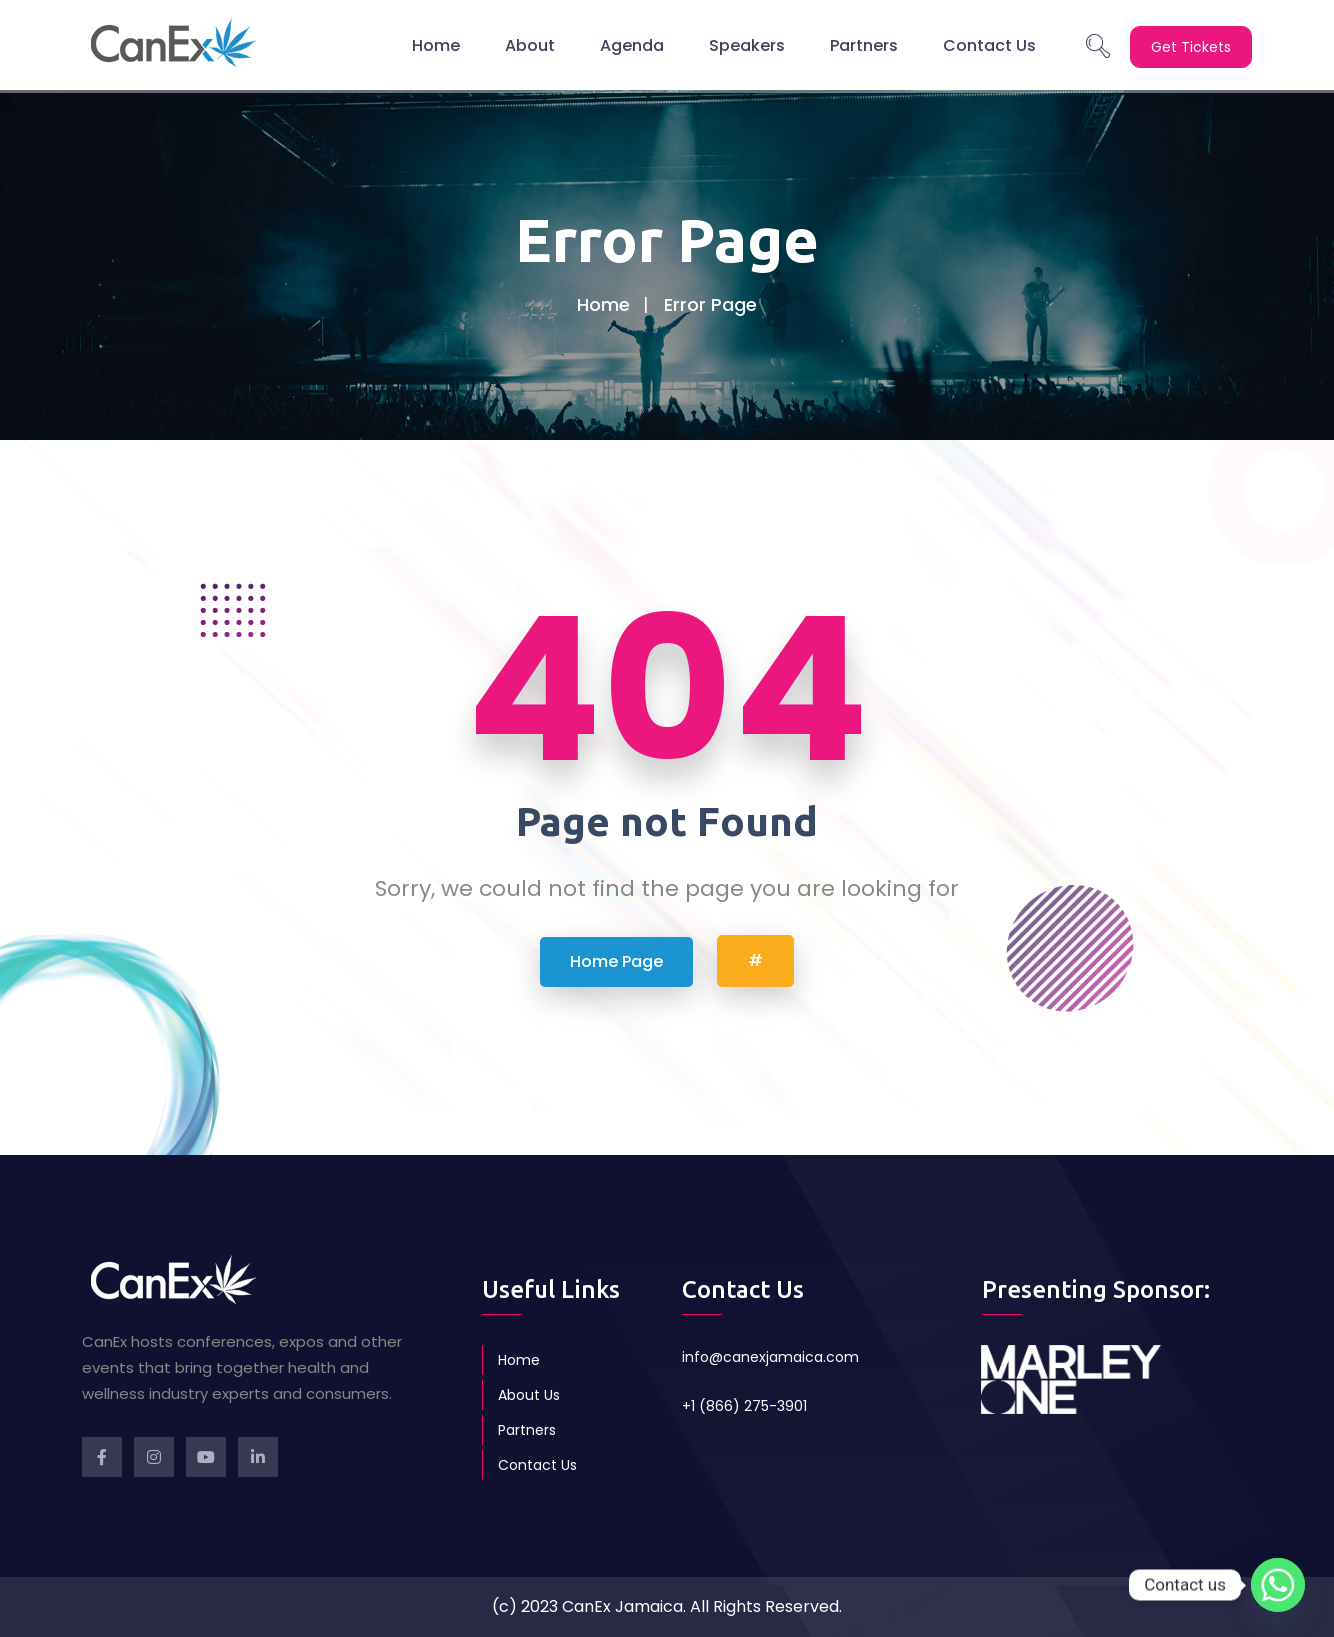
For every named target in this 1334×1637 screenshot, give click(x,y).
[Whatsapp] (1278, 1585)
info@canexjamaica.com (770, 1357)
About (530, 44)
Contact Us (989, 44)
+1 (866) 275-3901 (744, 1406)
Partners (864, 44)
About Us (529, 1395)
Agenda (632, 44)
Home (436, 44)
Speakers (747, 44)
